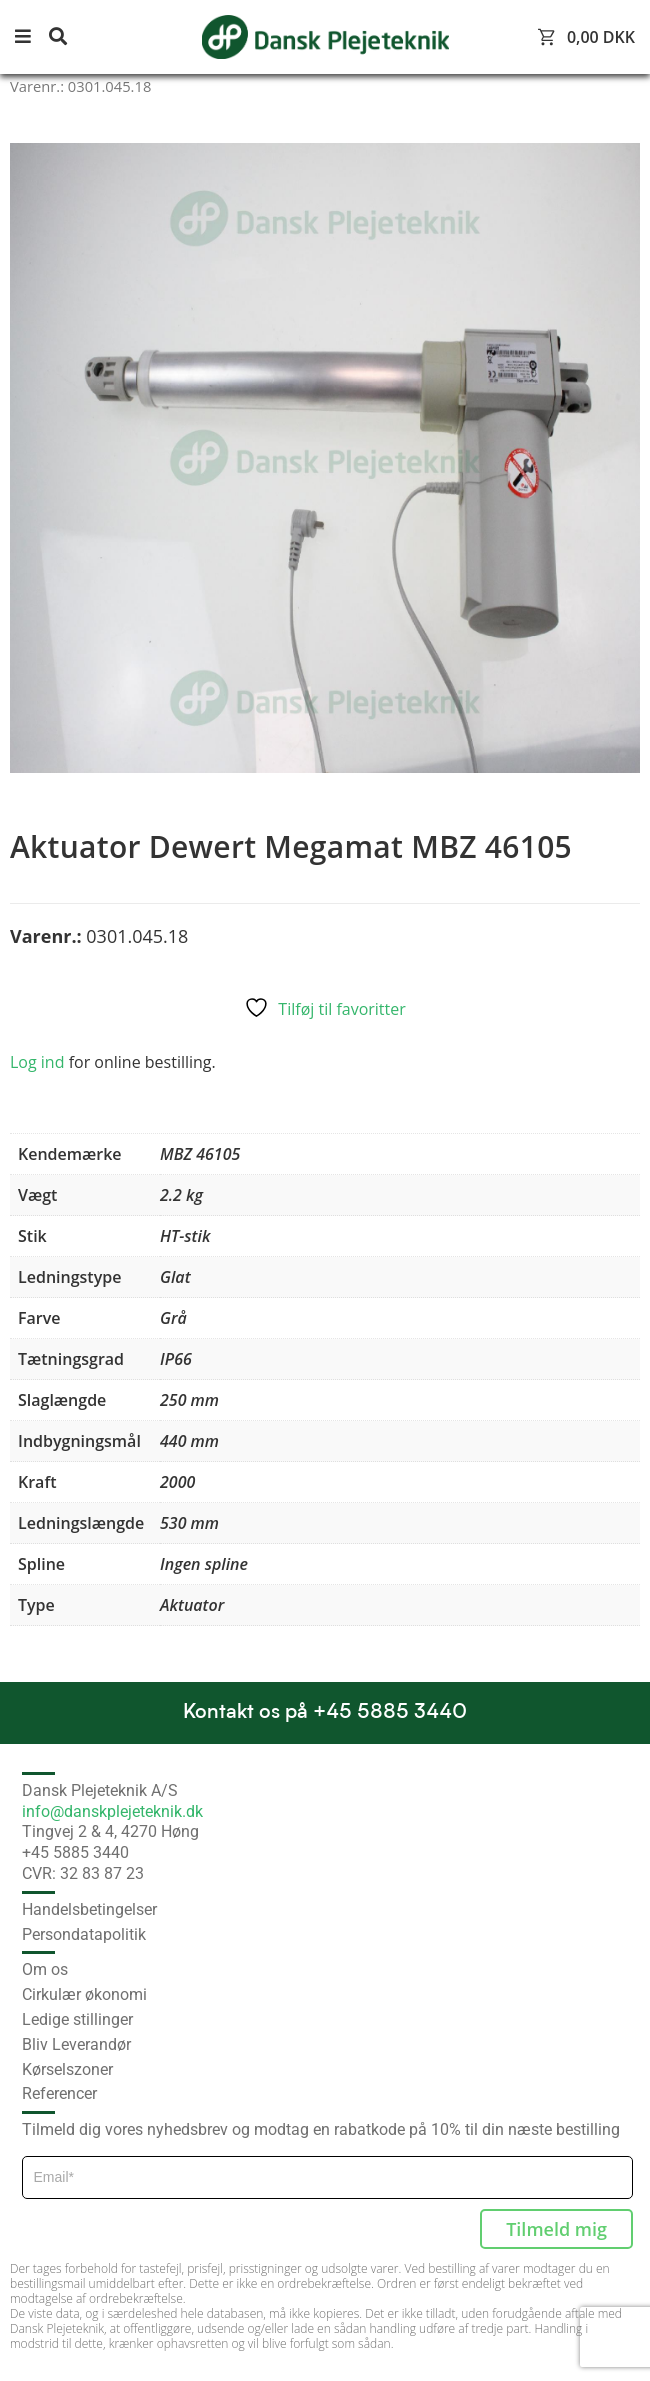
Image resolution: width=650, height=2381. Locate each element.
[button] (30, 37)
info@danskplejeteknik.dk (112, 1811)
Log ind (37, 1062)
